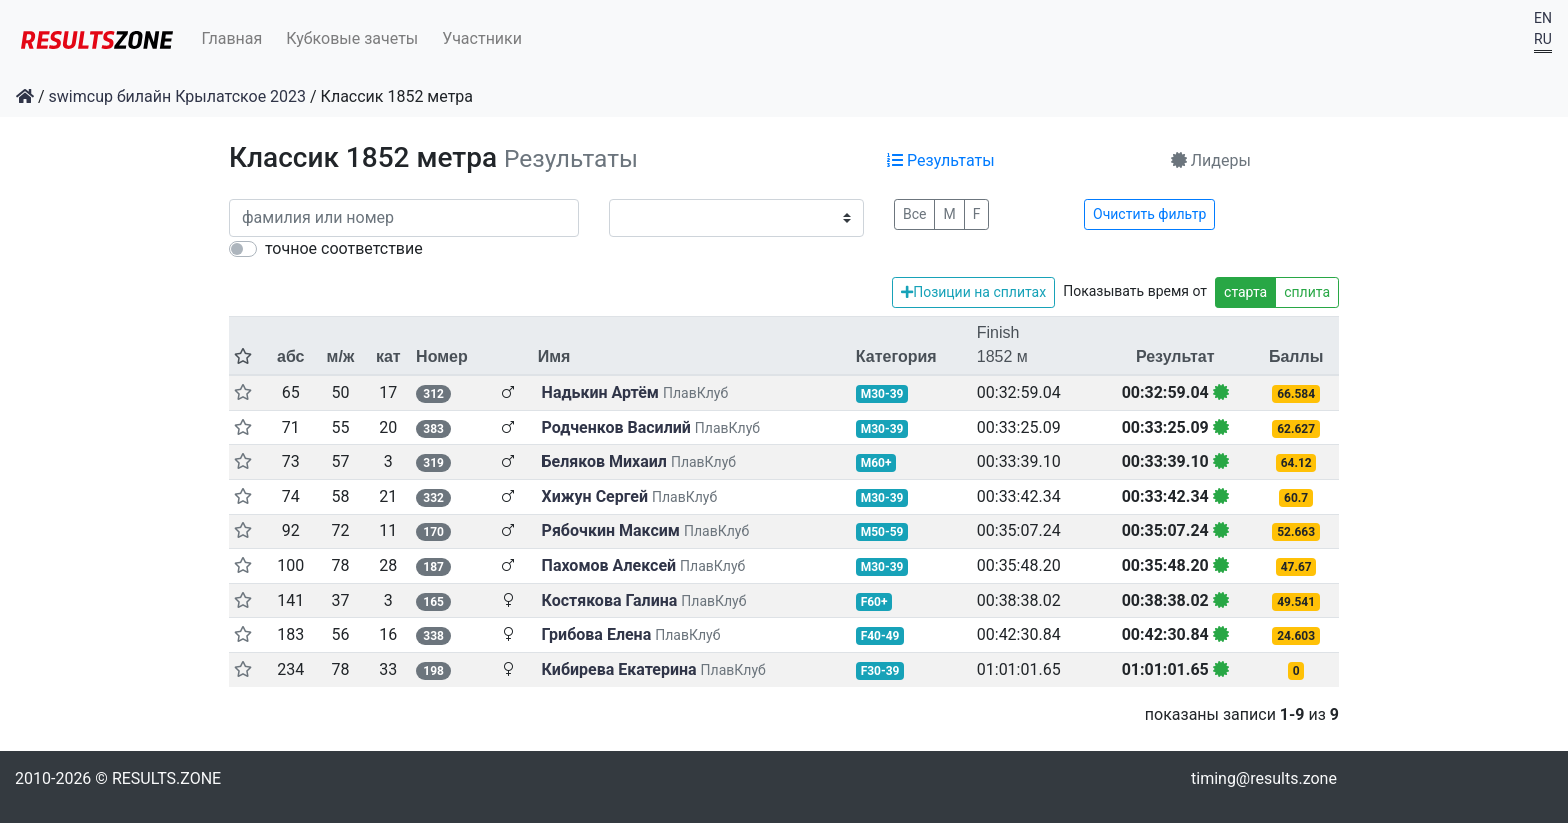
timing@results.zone (1264, 778)
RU (1543, 39)
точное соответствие (344, 248)
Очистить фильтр (1149, 214)
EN (1543, 18)
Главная (232, 38)
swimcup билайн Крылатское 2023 (178, 96)
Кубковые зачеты (352, 38)
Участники (482, 38)
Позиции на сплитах (973, 292)
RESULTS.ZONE (166, 778)
